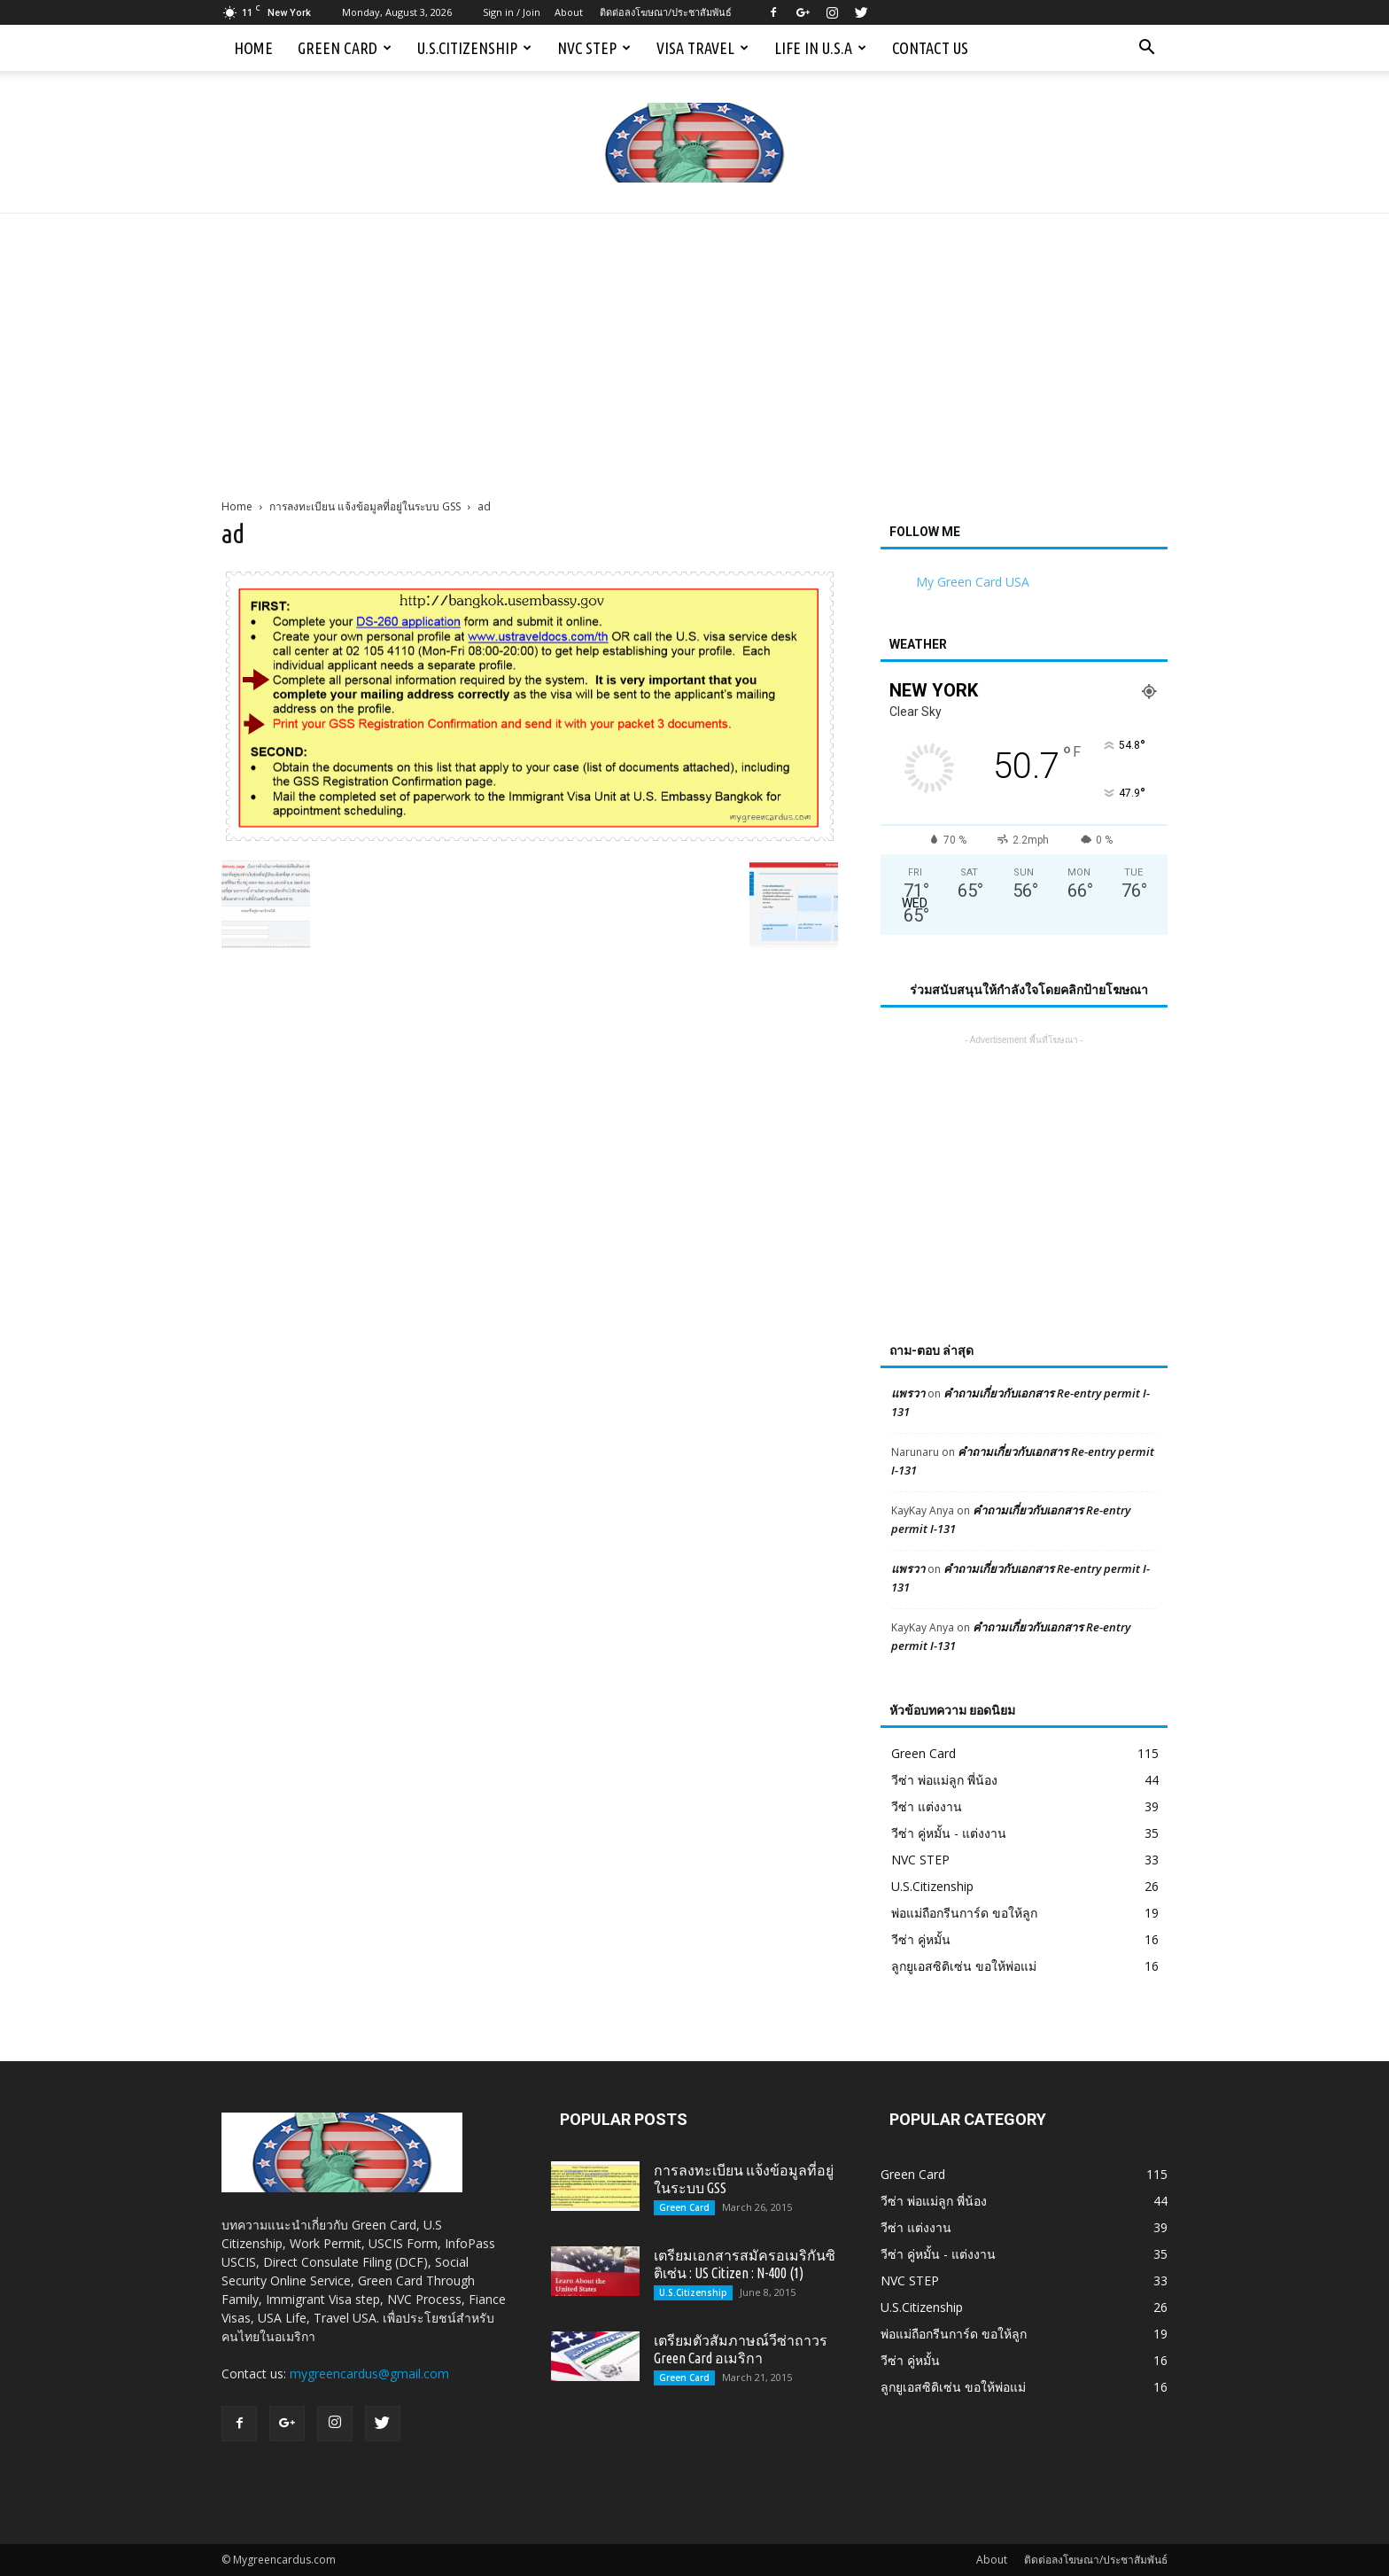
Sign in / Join (511, 12)
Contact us (930, 48)
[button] (1146, 48)
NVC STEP (594, 48)
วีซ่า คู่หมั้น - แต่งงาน (948, 1833)
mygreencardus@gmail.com (369, 2373)
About (569, 12)
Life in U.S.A (820, 48)
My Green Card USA (972, 581)
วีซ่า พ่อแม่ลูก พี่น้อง (944, 1779)
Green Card (345, 48)
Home (253, 48)
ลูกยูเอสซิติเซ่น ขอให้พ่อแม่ (963, 1965)
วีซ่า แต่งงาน (926, 1806)
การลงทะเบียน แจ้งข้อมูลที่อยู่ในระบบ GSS (365, 506)
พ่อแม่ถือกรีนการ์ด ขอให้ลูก (964, 1912)
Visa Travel (702, 48)
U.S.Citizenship (474, 48)
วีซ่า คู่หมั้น (921, 1939)
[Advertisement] (694, 346)
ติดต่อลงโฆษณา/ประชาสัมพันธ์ (666, 12)
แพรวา (908, 1393)
